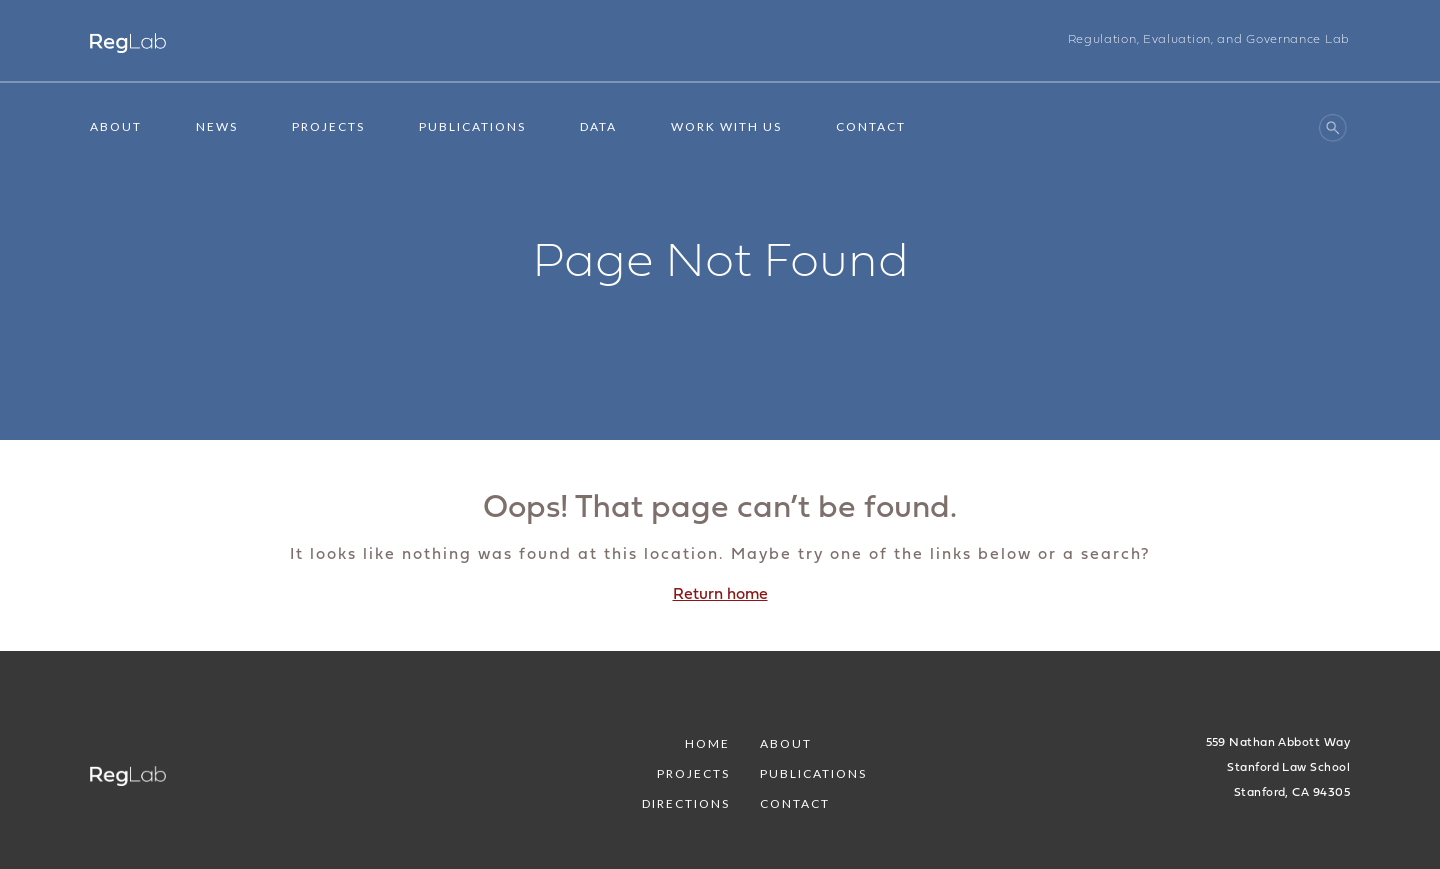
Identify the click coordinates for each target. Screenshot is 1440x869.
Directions (686, 803)
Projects (328, 126)
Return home (720, 595)
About (116, 126)
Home (707, 743)
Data (598, 126)
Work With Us (726, 126)
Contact (871, 126)
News (217, 126)
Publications (472, 126)
